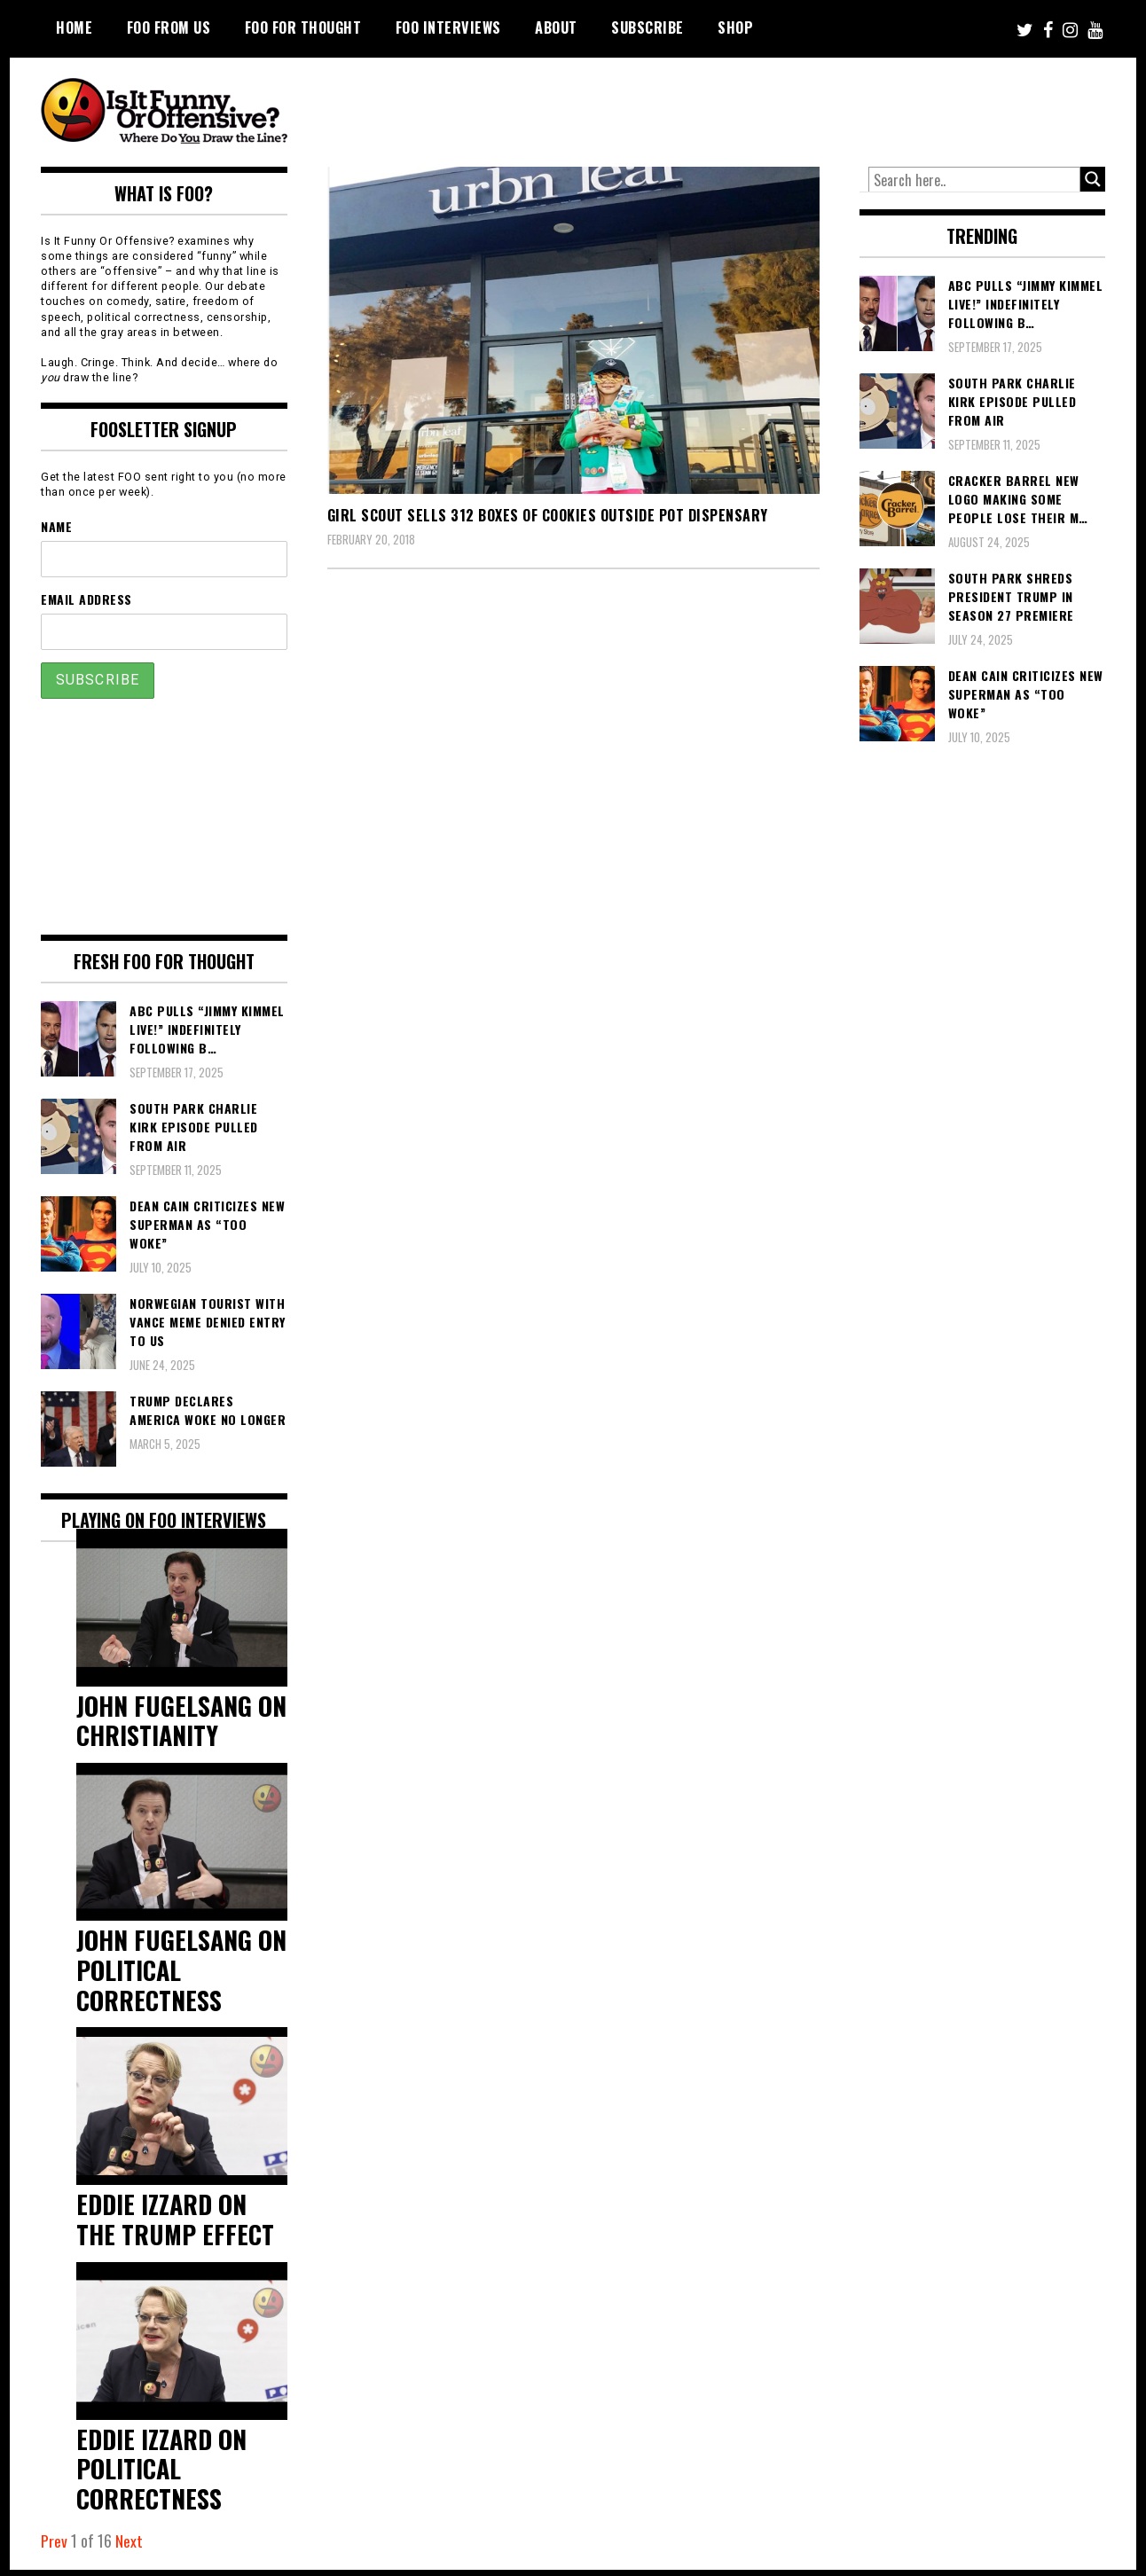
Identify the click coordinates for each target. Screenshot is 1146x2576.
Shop (735, 27)
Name (56, 526)
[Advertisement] (773, 106)
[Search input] (975, 180)
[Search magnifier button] (1092, 179)
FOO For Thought (303, 27)
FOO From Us (169, 27)
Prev (54, 2547)
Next (129, 2547)
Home (74, 27)
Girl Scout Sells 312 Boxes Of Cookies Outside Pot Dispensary (547, 515)
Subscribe (647, 27)
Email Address (86, 599)
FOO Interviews (448, 27)
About (556, 27)
